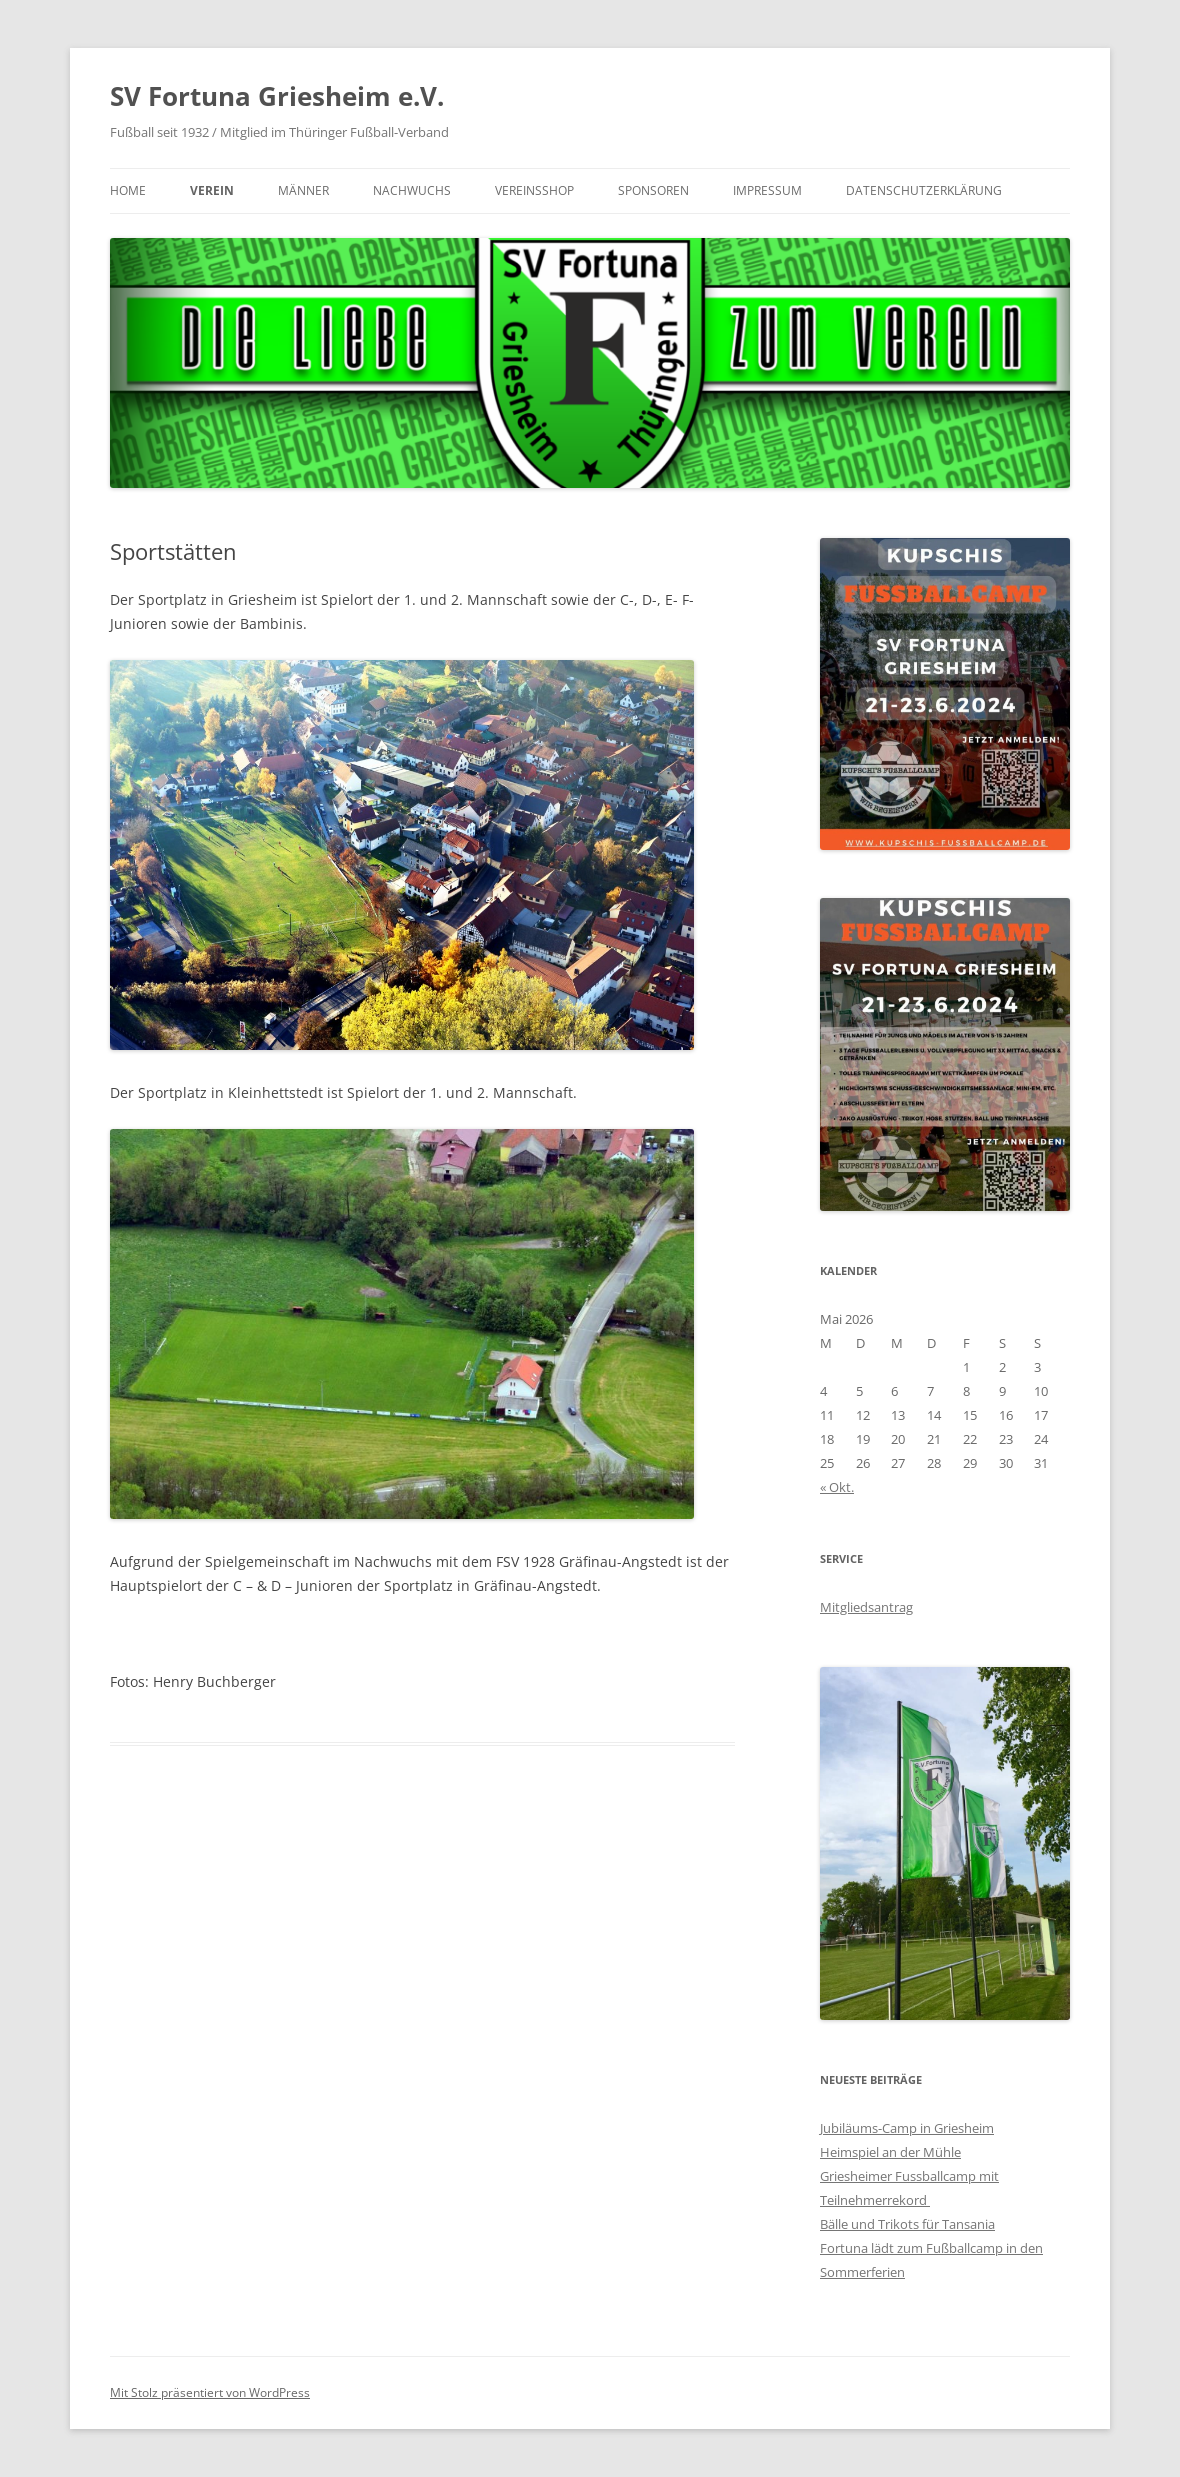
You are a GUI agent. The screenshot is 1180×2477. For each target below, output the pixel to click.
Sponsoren (653, 190)
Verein (212, 190)
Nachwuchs (412, 190)
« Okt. (837, 1487)
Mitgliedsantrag (866, 1607)
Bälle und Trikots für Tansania (907, 2224)
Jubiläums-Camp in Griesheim (907, 2128)
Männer (303, 190)
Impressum (767, 190)
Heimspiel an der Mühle (890, 2152)
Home (128, 190)
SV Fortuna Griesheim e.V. (277, 96)
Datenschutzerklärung (924, 190)
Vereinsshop (534, 190)
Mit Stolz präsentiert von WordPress (210, 2392)
